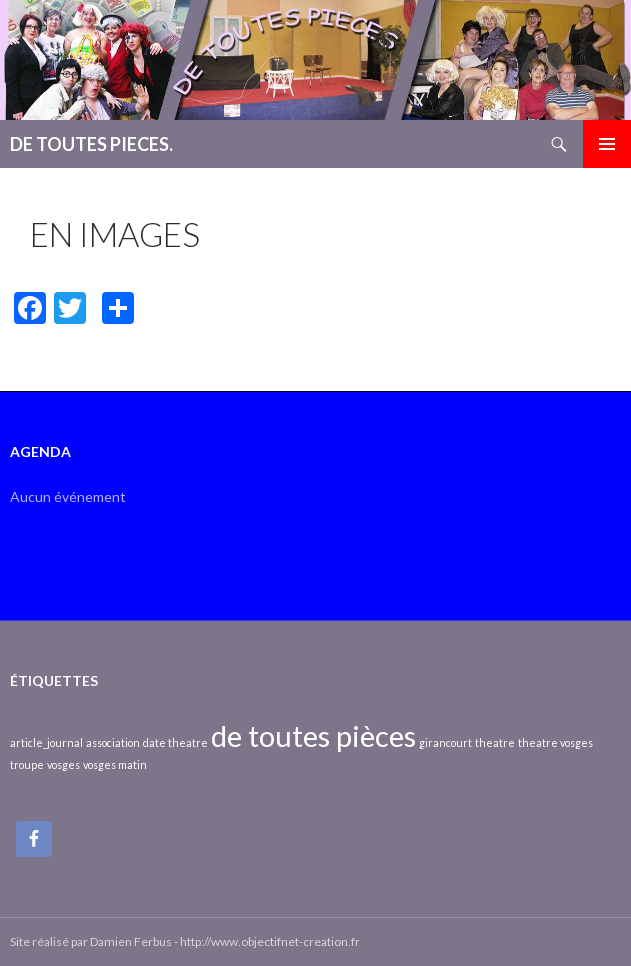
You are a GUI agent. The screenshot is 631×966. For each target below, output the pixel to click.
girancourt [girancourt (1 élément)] (445, 742)
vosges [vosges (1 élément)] (63, 764)
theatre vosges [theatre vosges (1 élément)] (555, 742)
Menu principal (607, 144)
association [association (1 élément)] (113, 742)
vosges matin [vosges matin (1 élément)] (115, 764)
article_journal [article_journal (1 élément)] (46, 742)
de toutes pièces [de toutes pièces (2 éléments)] (313, 735)
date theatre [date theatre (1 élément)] (175, 742)
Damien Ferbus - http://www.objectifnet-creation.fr (225, 941)
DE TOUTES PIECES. (91, 144)
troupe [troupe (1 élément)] (27, 764)
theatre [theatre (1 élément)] (495, 742)
